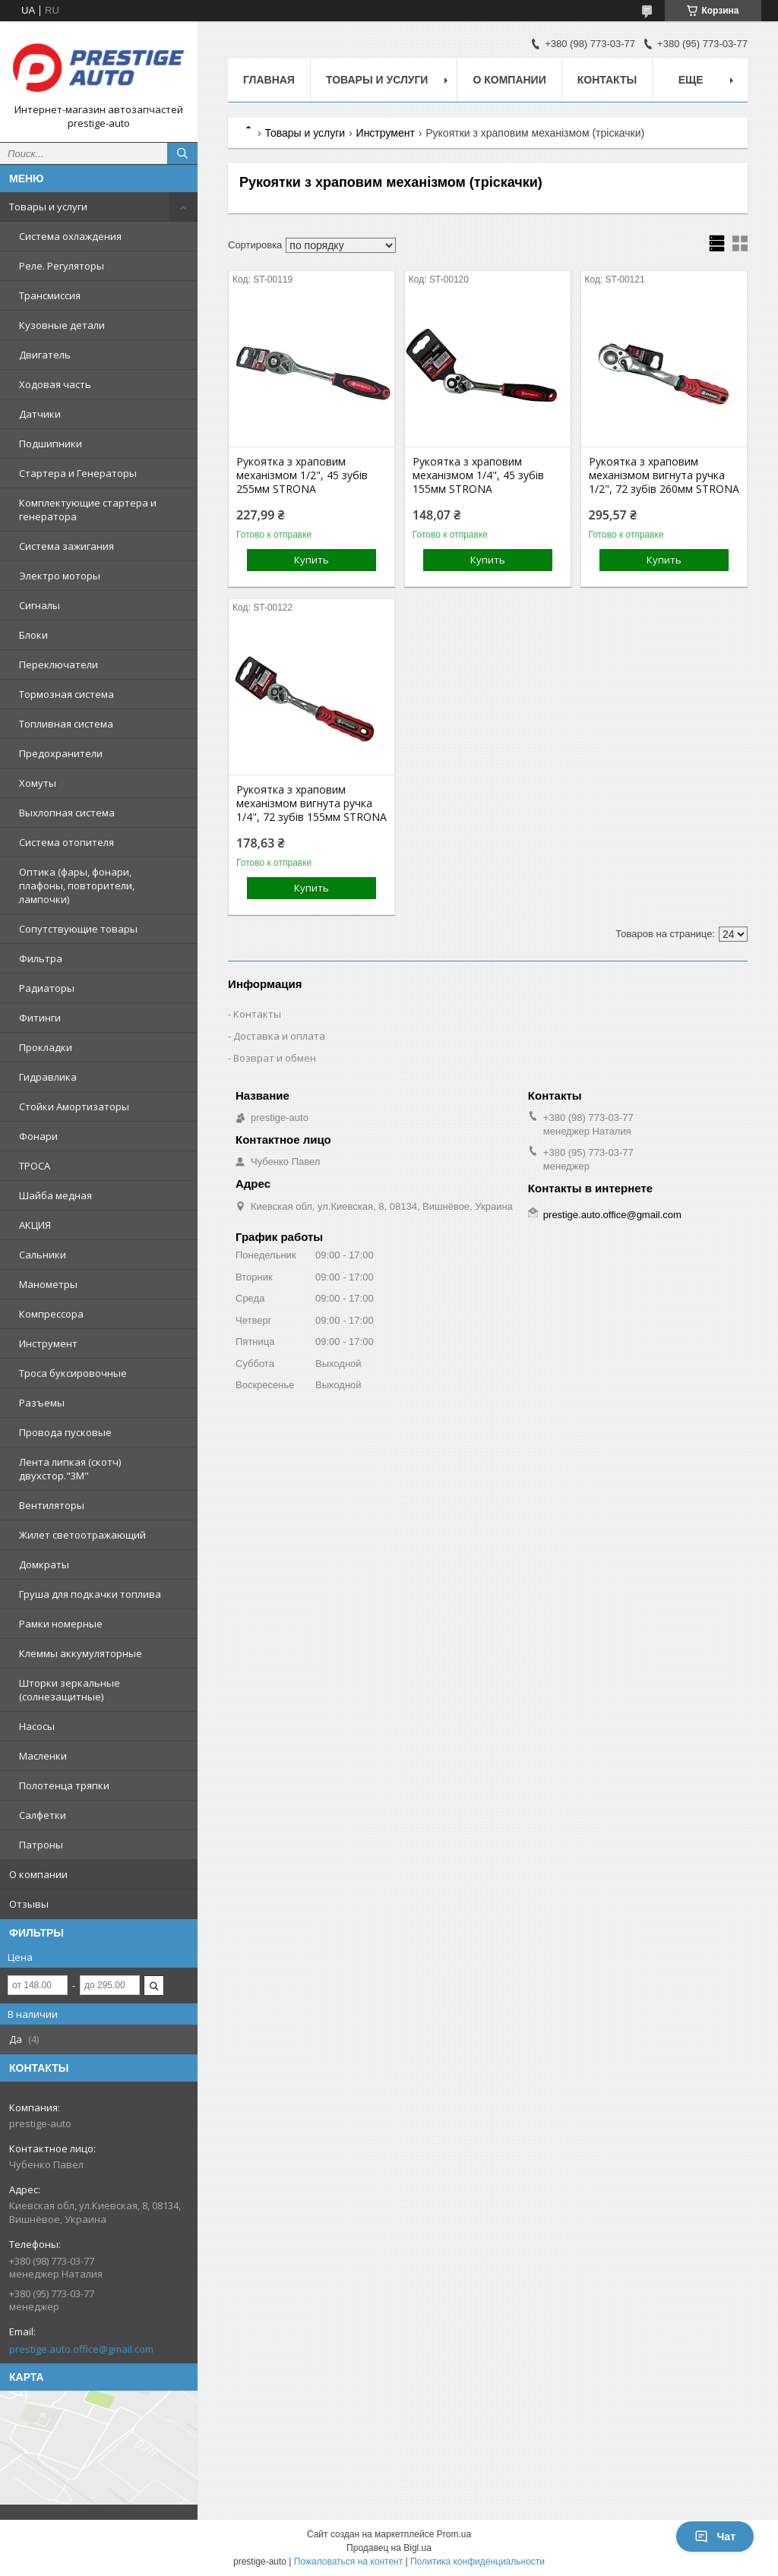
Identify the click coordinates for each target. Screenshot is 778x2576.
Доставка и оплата (279, 1036)
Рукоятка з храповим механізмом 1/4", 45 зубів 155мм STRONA (478, 475)
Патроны (41, 1845)
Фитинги (40, 1017)
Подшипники (50, 443)
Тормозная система (66, 694)
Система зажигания (66, 546)
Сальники (42, 1254)
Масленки (43, 1756)
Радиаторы (46, 988)
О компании (38, 1874)
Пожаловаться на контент (348, 2561)
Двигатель (45, 354)
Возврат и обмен (274, 1058)
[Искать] (182, 153)
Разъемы (42, 1403)
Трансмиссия (50, 295)
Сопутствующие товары (78, 929)
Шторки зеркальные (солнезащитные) (69, 1689)
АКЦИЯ (35, 1225)
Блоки (33, 635)
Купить (311, 560)
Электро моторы (59, 575)
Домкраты (44, 1564)
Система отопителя (66, 842)
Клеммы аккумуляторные (80, 1653)
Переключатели (58, 664)
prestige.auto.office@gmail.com (81, 2349)
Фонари (38, 1136)
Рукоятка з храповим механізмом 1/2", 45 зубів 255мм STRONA (302, 475)
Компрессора (51, 1314)
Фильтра (40, 958)
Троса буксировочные (73, 1373)
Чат (714, 2536)
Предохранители (61, 753)
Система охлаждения (70, 236)
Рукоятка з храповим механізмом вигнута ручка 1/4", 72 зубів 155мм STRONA (311, 803)
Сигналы (39, 605)
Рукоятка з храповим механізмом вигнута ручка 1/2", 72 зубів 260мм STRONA (664, 475)
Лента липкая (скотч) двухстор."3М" (70, 1468)
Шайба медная (55, 1195)
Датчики (40, 414)
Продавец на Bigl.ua (389, 2548)
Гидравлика (48, 1077)
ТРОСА (34, 1166)
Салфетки (42, 1815)
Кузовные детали (62, 325)
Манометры (48, 1284)
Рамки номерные (61, 1624)
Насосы (37, 1726)
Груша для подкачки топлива (90, 1594)
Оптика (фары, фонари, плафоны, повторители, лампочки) (76, 885)
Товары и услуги (48, 206)
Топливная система (66, 724)
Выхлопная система (67, 812)
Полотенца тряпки (64, 1785)
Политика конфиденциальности (477, 2561)
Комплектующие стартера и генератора (88, 509)
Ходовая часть (55, 384)
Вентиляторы (51, 1505)
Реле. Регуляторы (61, 266)
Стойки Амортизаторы (74, 1106)
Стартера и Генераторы (78, 473)
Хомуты (37, 783)
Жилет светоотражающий (82, 1535)
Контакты (607, 80)
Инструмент (48, 1343)
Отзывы (29, 1904)
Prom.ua (454, 2534)
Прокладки (45, 1047)
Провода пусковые (65, 1432)
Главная (269, 80)
